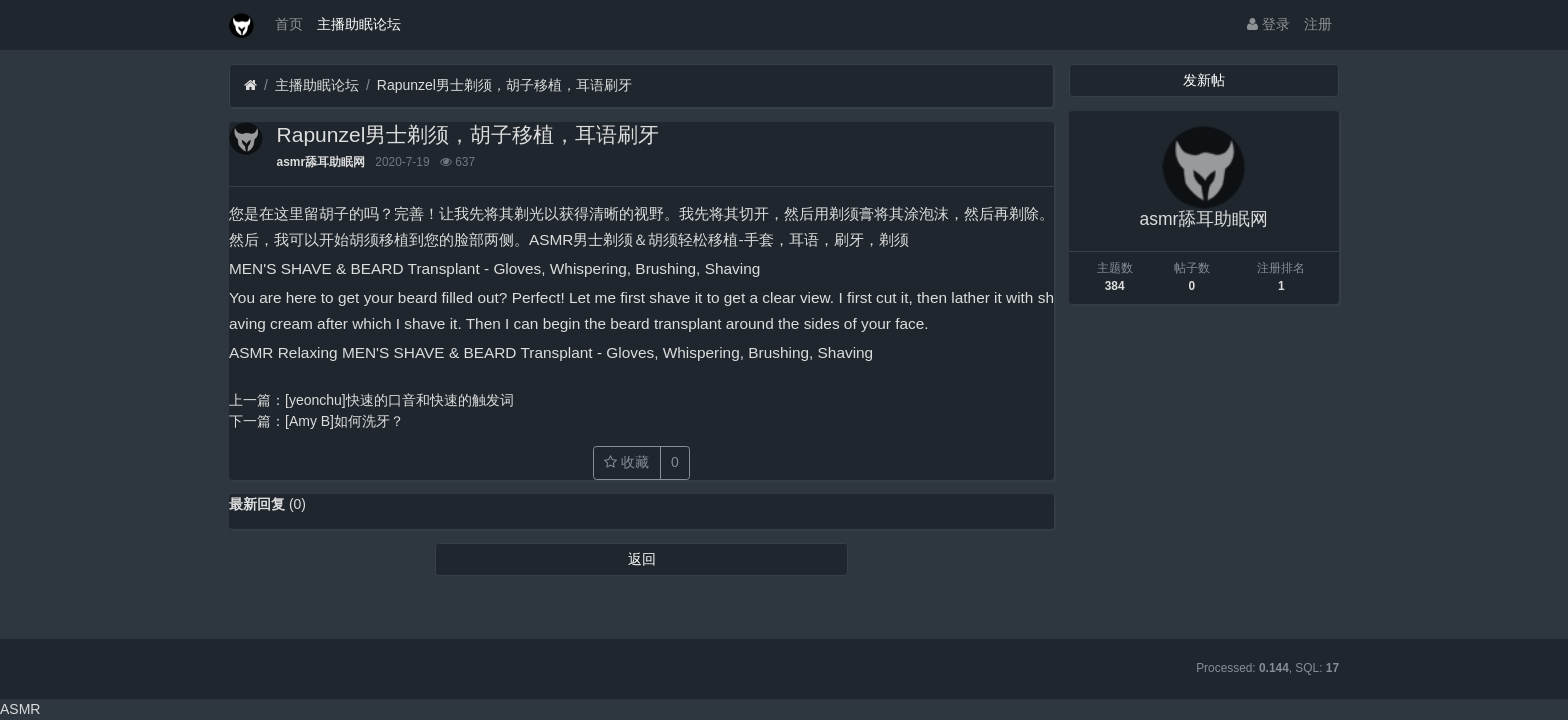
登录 (1268, 24)
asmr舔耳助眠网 (321, 162)
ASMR (20, 709)
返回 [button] (642, 559)
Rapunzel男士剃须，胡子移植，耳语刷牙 (504, 85)
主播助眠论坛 (359, 24)
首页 (289, 24)
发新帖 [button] (1204, 80)
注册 (1318, 24)
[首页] (250, 85)
